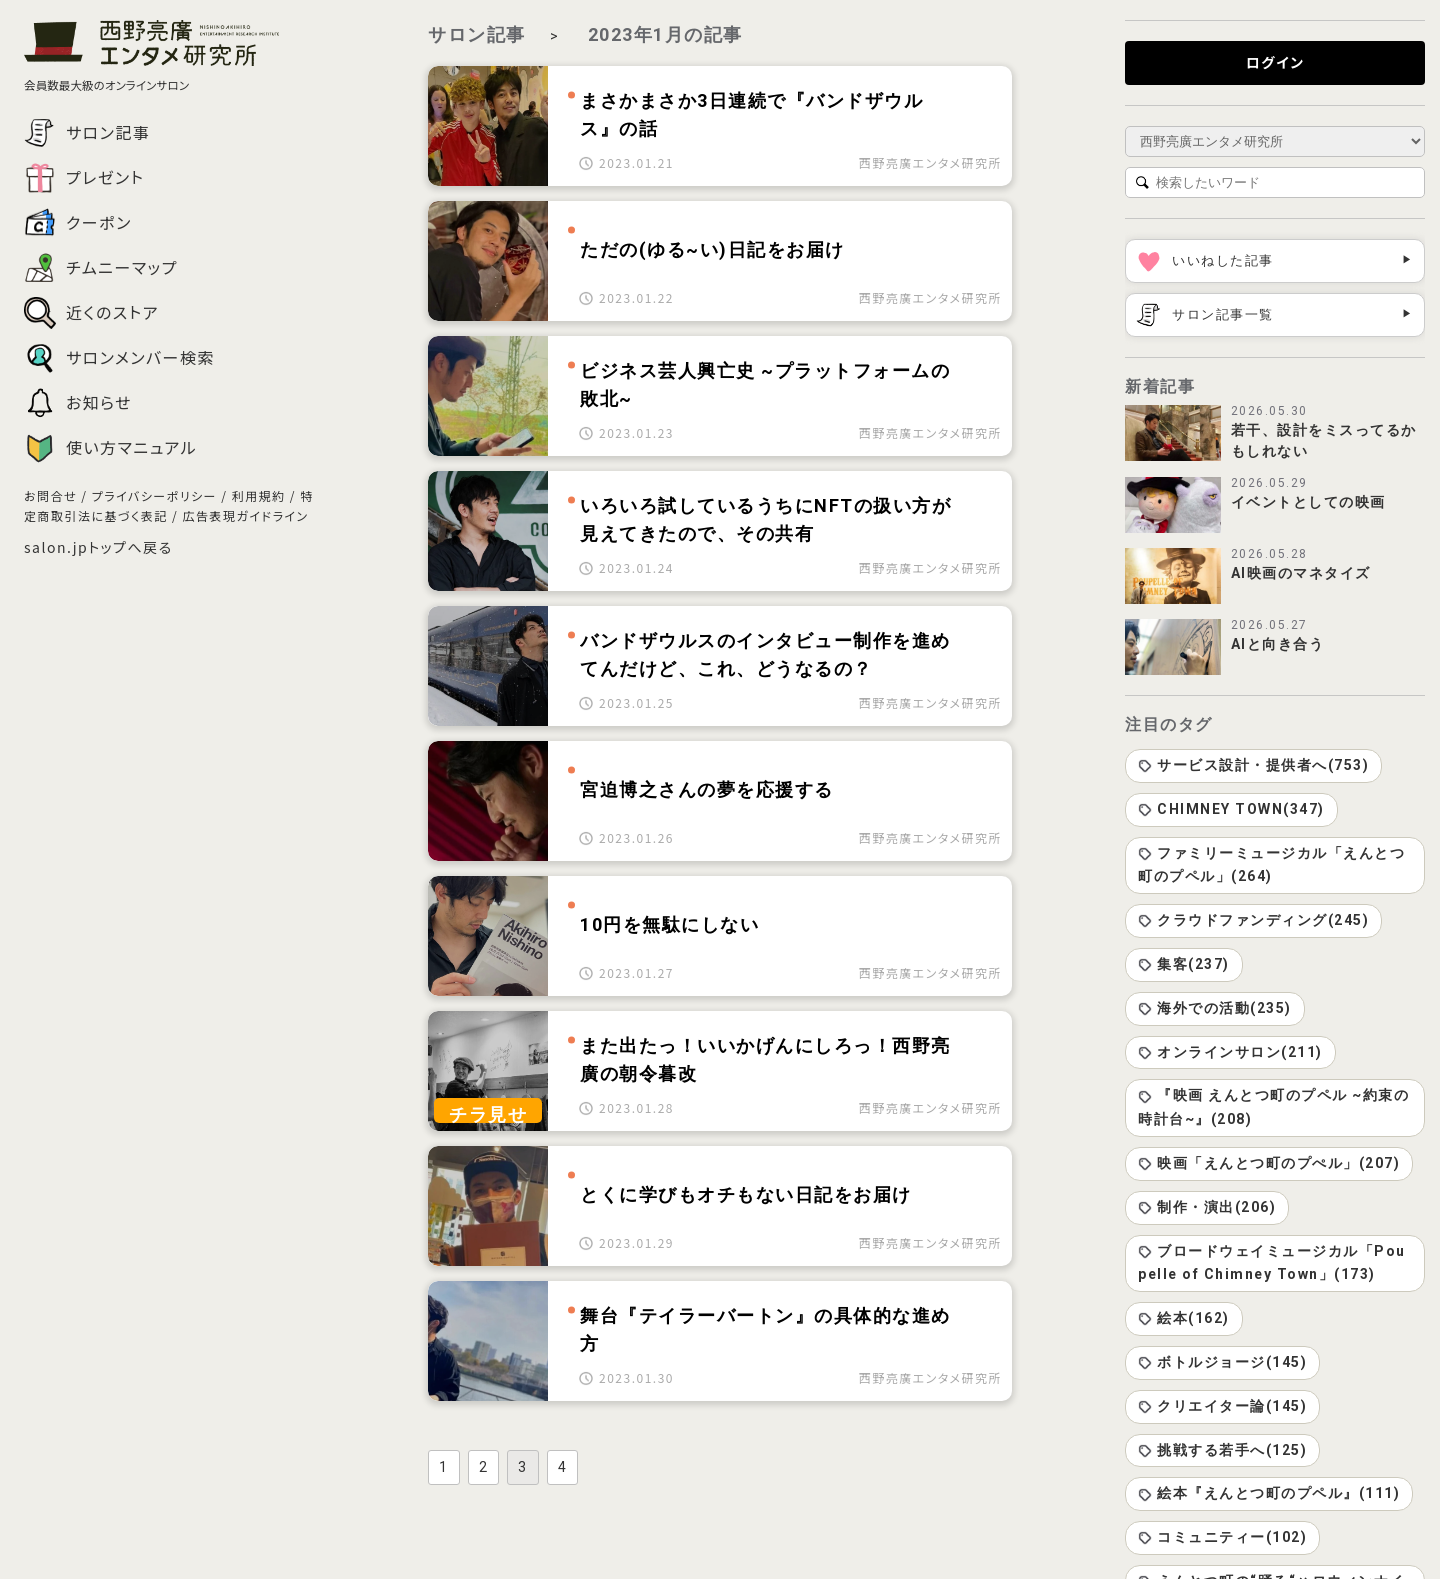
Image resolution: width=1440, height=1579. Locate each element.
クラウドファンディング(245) (1253, 920)
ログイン (1275, 62)
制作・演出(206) (1207, 1207)
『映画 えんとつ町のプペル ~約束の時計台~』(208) (1273, 1107)
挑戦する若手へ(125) (1222, 1450)
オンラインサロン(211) (1230, 1052)
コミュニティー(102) (1222, 1537)
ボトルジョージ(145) (1222, 1362)
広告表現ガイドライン (245, 515)
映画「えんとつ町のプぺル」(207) (1269, 1163)
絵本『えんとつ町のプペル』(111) (1269, 1493)
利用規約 (259, 495)
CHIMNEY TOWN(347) (1231, 809)
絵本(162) (1184, 1318)
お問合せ (50, 495)
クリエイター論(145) (1222, 1406)
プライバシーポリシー (154, 495)
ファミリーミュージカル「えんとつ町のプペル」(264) (1271, 865)
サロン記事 (477, 34)
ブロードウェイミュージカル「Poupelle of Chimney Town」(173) (1272, 1263)
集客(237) (1184, 964)
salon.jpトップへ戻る (98, 547)
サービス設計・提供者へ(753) (1253, 765)
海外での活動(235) (1215, 1008)
